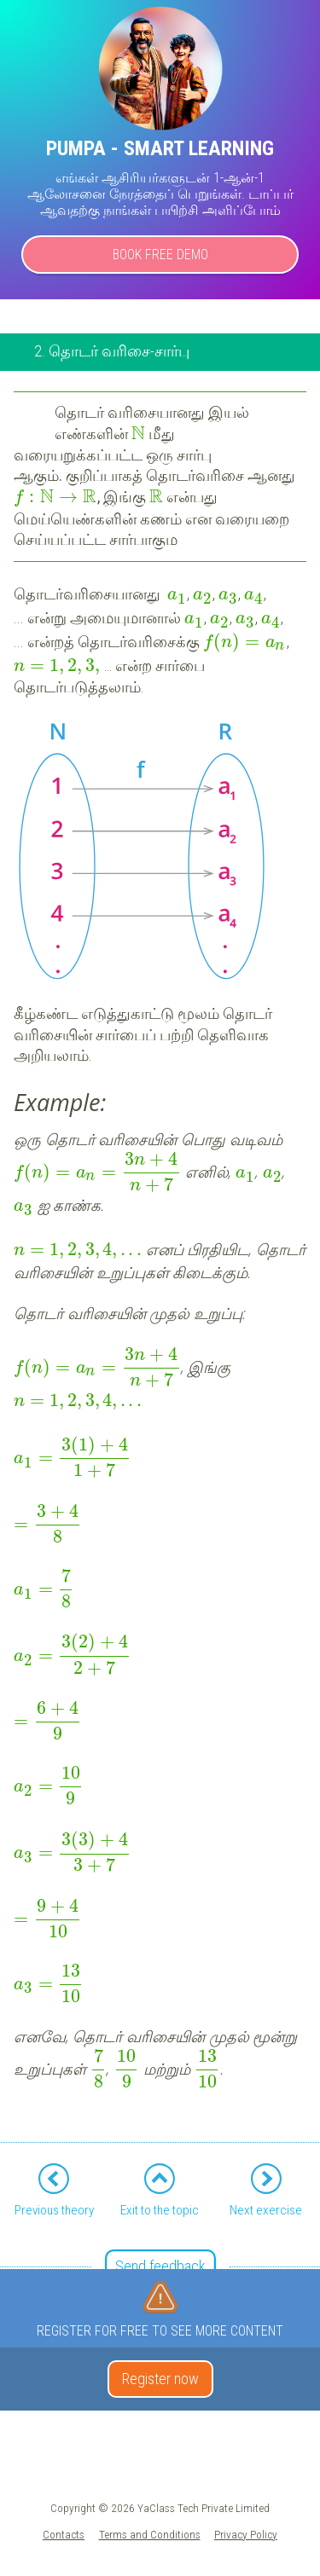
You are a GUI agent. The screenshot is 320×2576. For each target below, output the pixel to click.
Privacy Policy (245, 2534)
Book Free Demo (160, 254)
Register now (160, 2379)
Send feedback (160, 2266)
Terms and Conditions (150, 2534)
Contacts (63, 2534)
